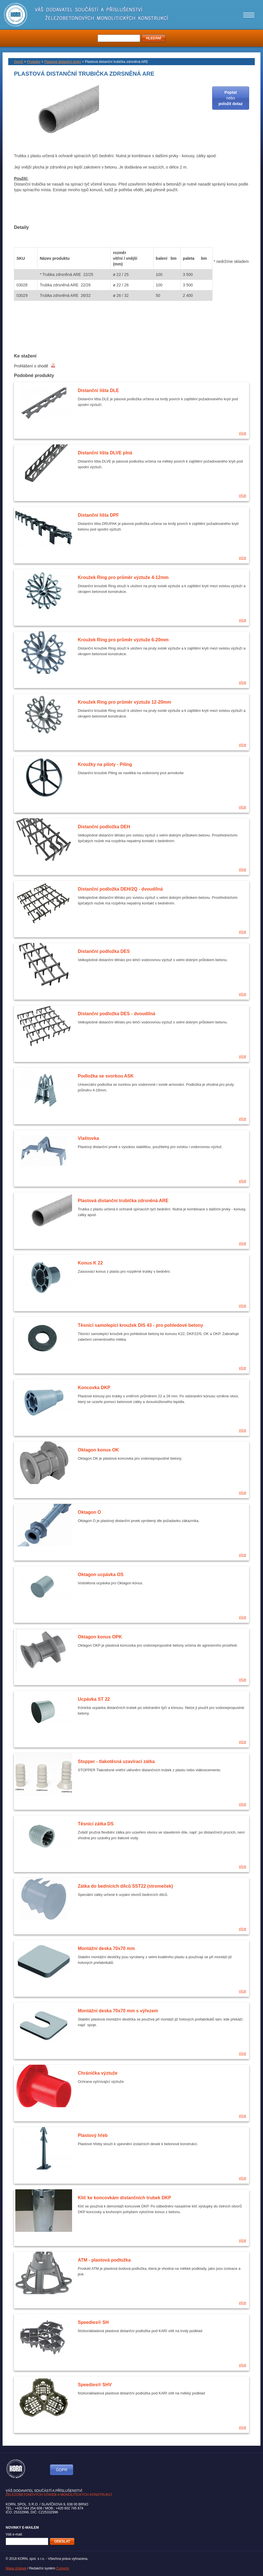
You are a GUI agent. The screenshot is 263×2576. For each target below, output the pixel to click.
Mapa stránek (16, 2568)
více (242, 433)
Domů (18, 62)
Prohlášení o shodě (34, 366)
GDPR (61, 2470)
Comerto (62, 2568)
